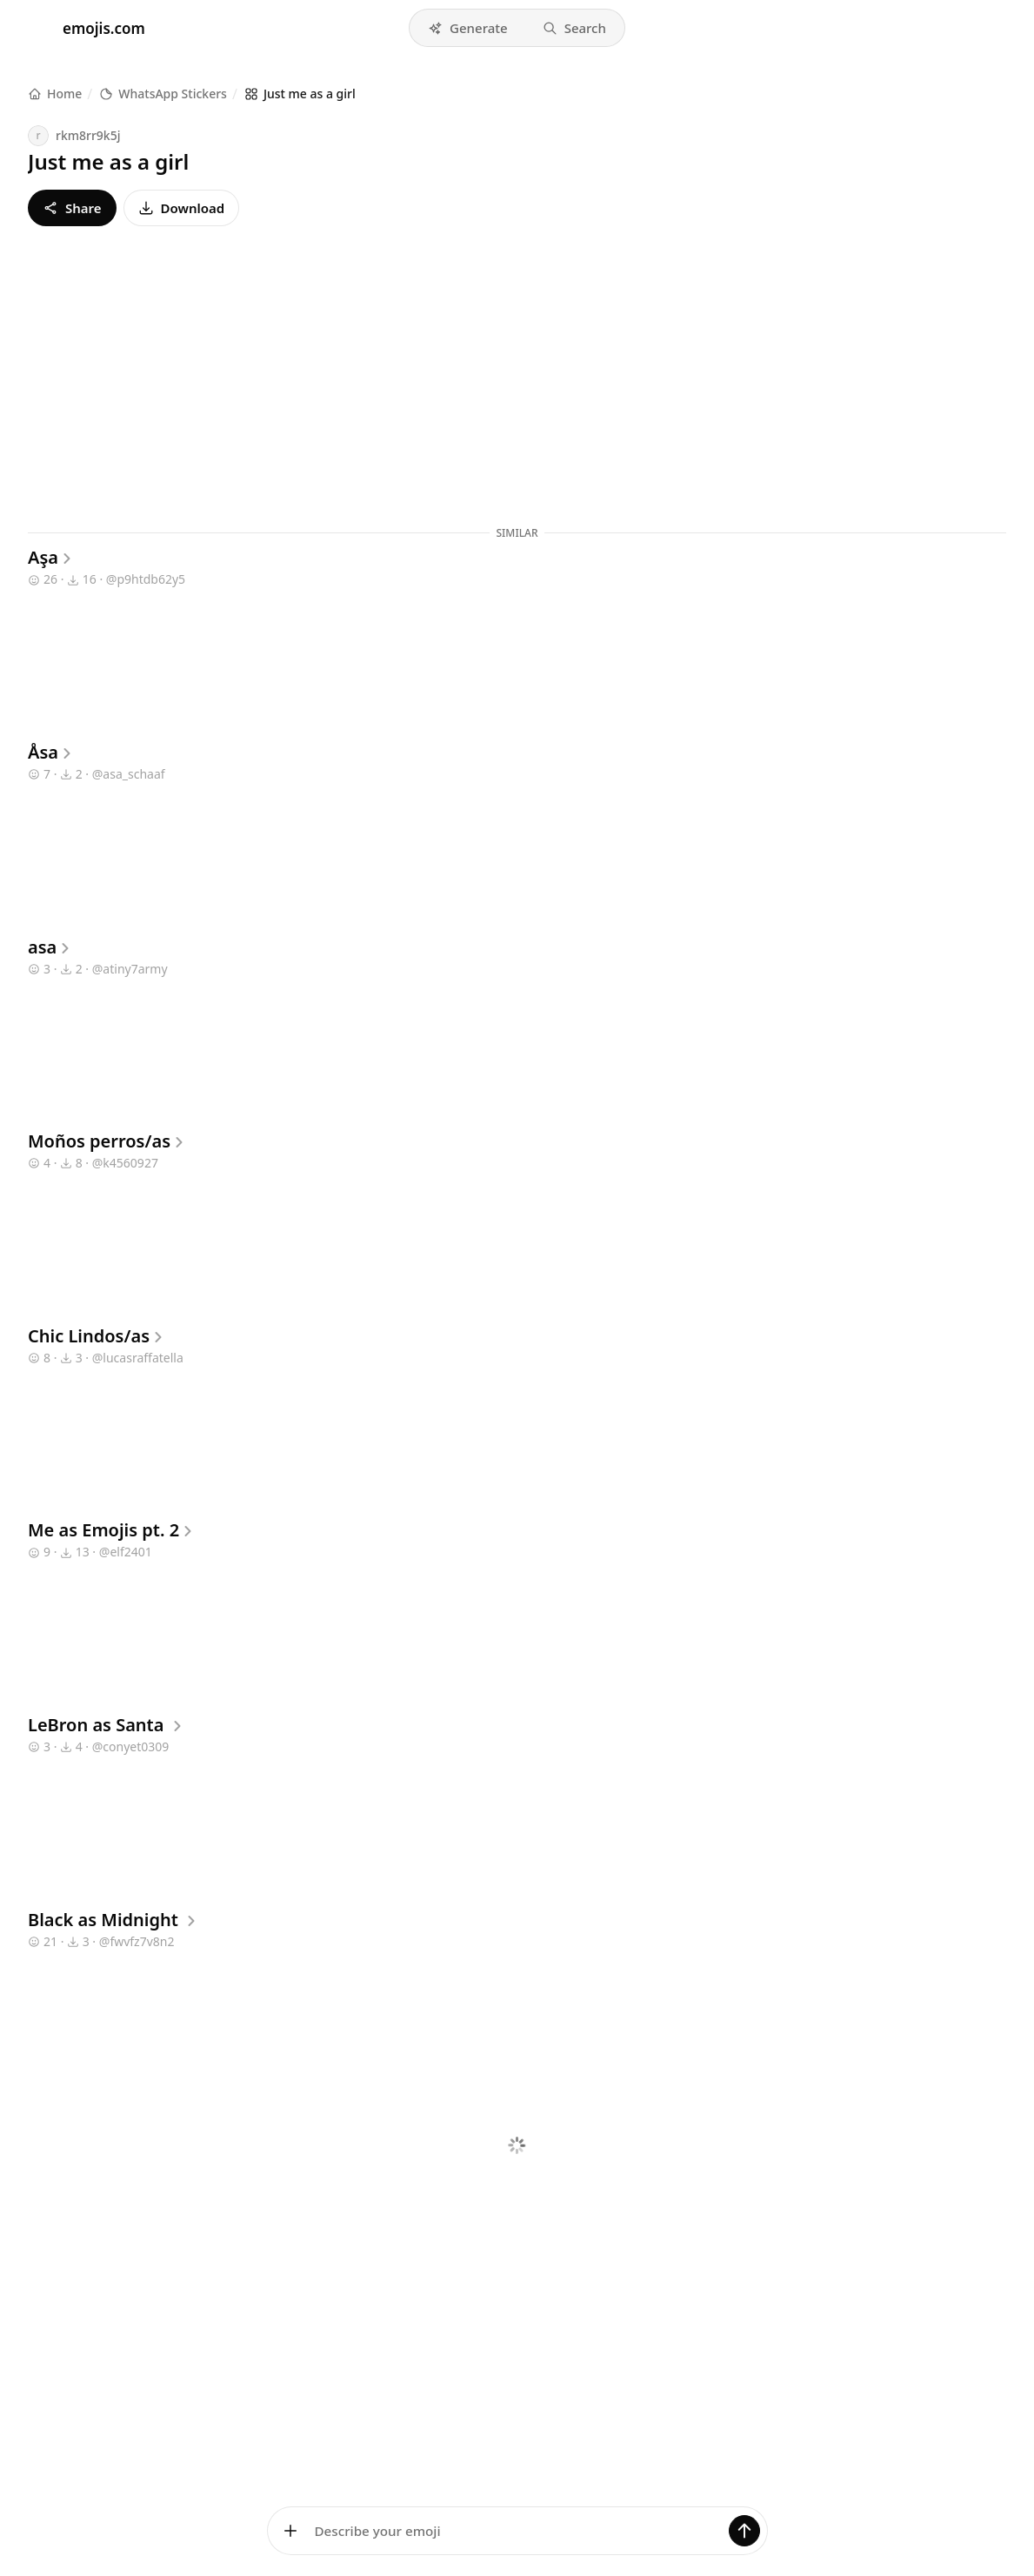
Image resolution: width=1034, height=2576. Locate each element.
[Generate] (744, 2530)
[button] (468, 27)
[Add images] (290, 2530)
